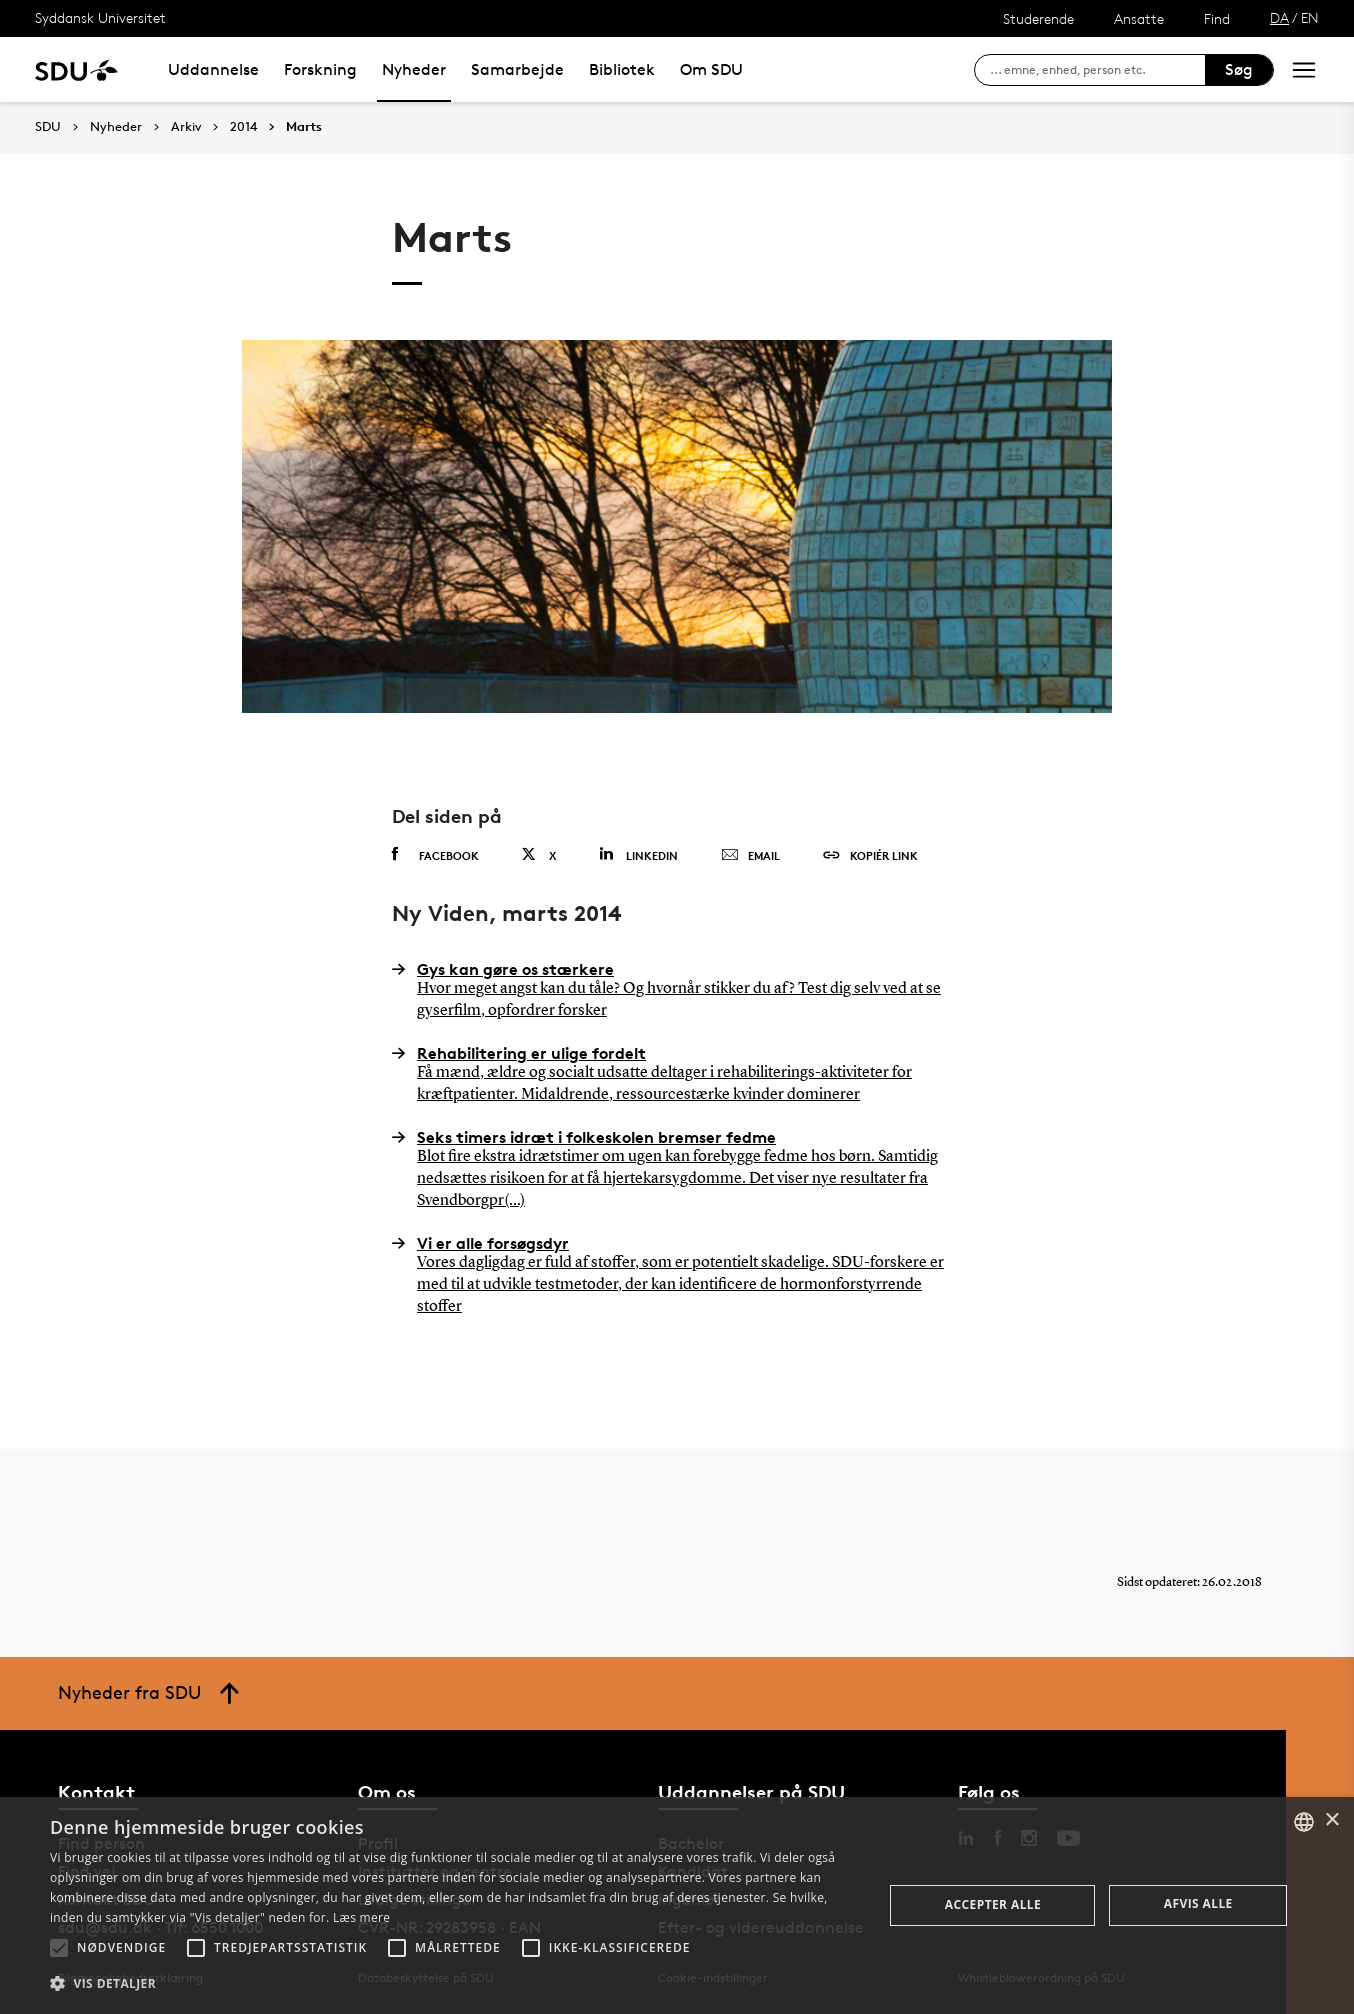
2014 (243, 127)
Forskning (320, 69)
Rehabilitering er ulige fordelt (677, 1075)
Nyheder (414, 69)
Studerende (1038, 18)
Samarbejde (517, 69)
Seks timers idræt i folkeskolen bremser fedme (677, 1170)
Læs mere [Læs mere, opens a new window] (361, 1917)
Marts (304, 127)
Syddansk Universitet (100, 17)
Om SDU (711, 69)
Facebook (435, 855)
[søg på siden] (1097, 70)
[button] (59, 1948)
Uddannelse (213, 69)
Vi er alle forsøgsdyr (677, 1276)
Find (1217, 18)
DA (1279, 17)
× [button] (1331, 1820)
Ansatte (1139, 18)
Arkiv (186, 127)
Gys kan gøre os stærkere (677, 991)
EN (1310, 17)
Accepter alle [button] (993, 1904)
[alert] (677, 1905)
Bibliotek (622, 69)
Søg (1239, 69)
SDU (48, 126)
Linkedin (638, 854)
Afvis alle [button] (1198, 1903)
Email (750, 856)
